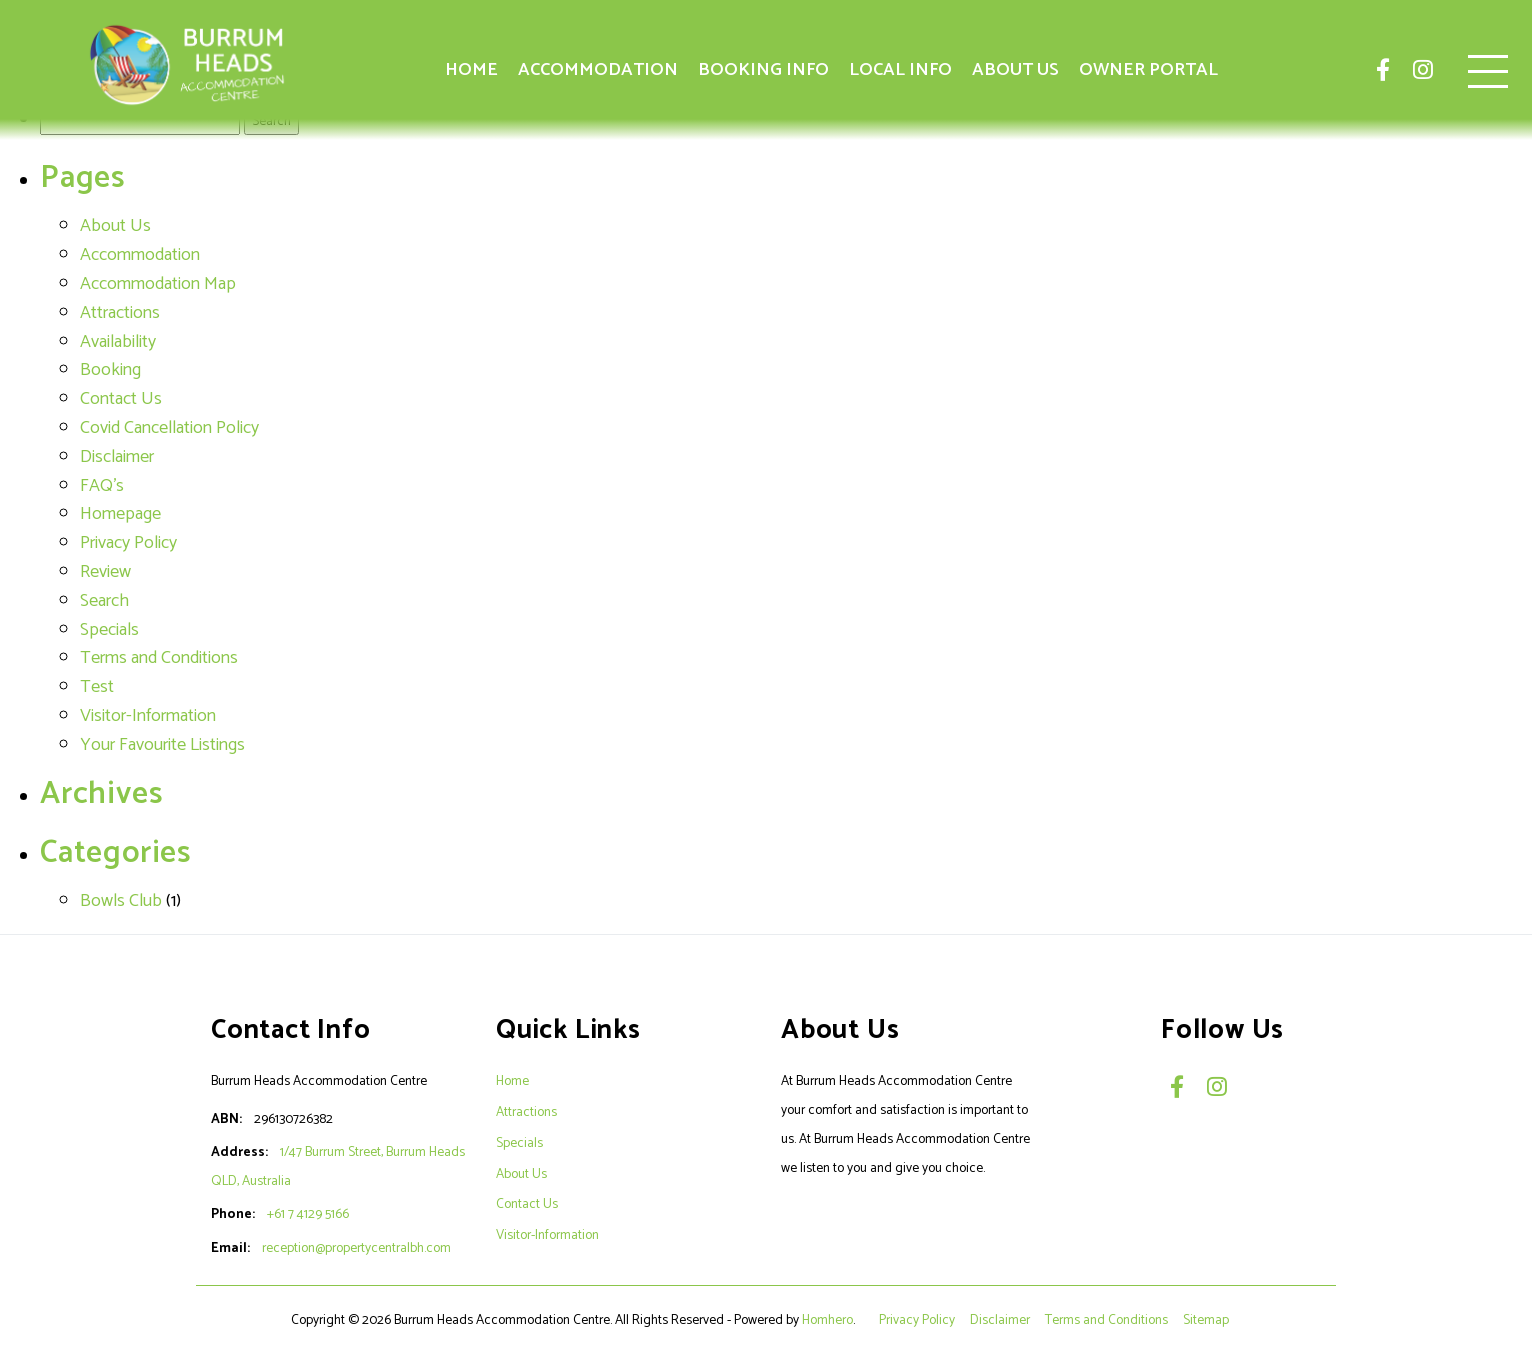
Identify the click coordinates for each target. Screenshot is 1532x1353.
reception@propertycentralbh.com (356, 1248)
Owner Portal (1148, 70)
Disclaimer (117, 457)
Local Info (900, 70)
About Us (1015, 70)
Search (104, 601)
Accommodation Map (158, 284)
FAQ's (102, 486)
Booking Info (763, 70)
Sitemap (1207, 1320)
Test (97, 687)
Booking (110, 370)
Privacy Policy (128, 543)
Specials (109, 630)
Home (471, 70)
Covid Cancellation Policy (169, 428)
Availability (118, 342)
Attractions (120, 313)
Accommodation (598, 70)
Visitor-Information (148, 716)
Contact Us (121, 399)
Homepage (120, 514)
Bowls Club (121, 901)
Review (105, 572)
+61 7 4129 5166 (308, 1214)
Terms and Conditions (159, 658)
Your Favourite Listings (162, 745)
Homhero (827, 1320)
